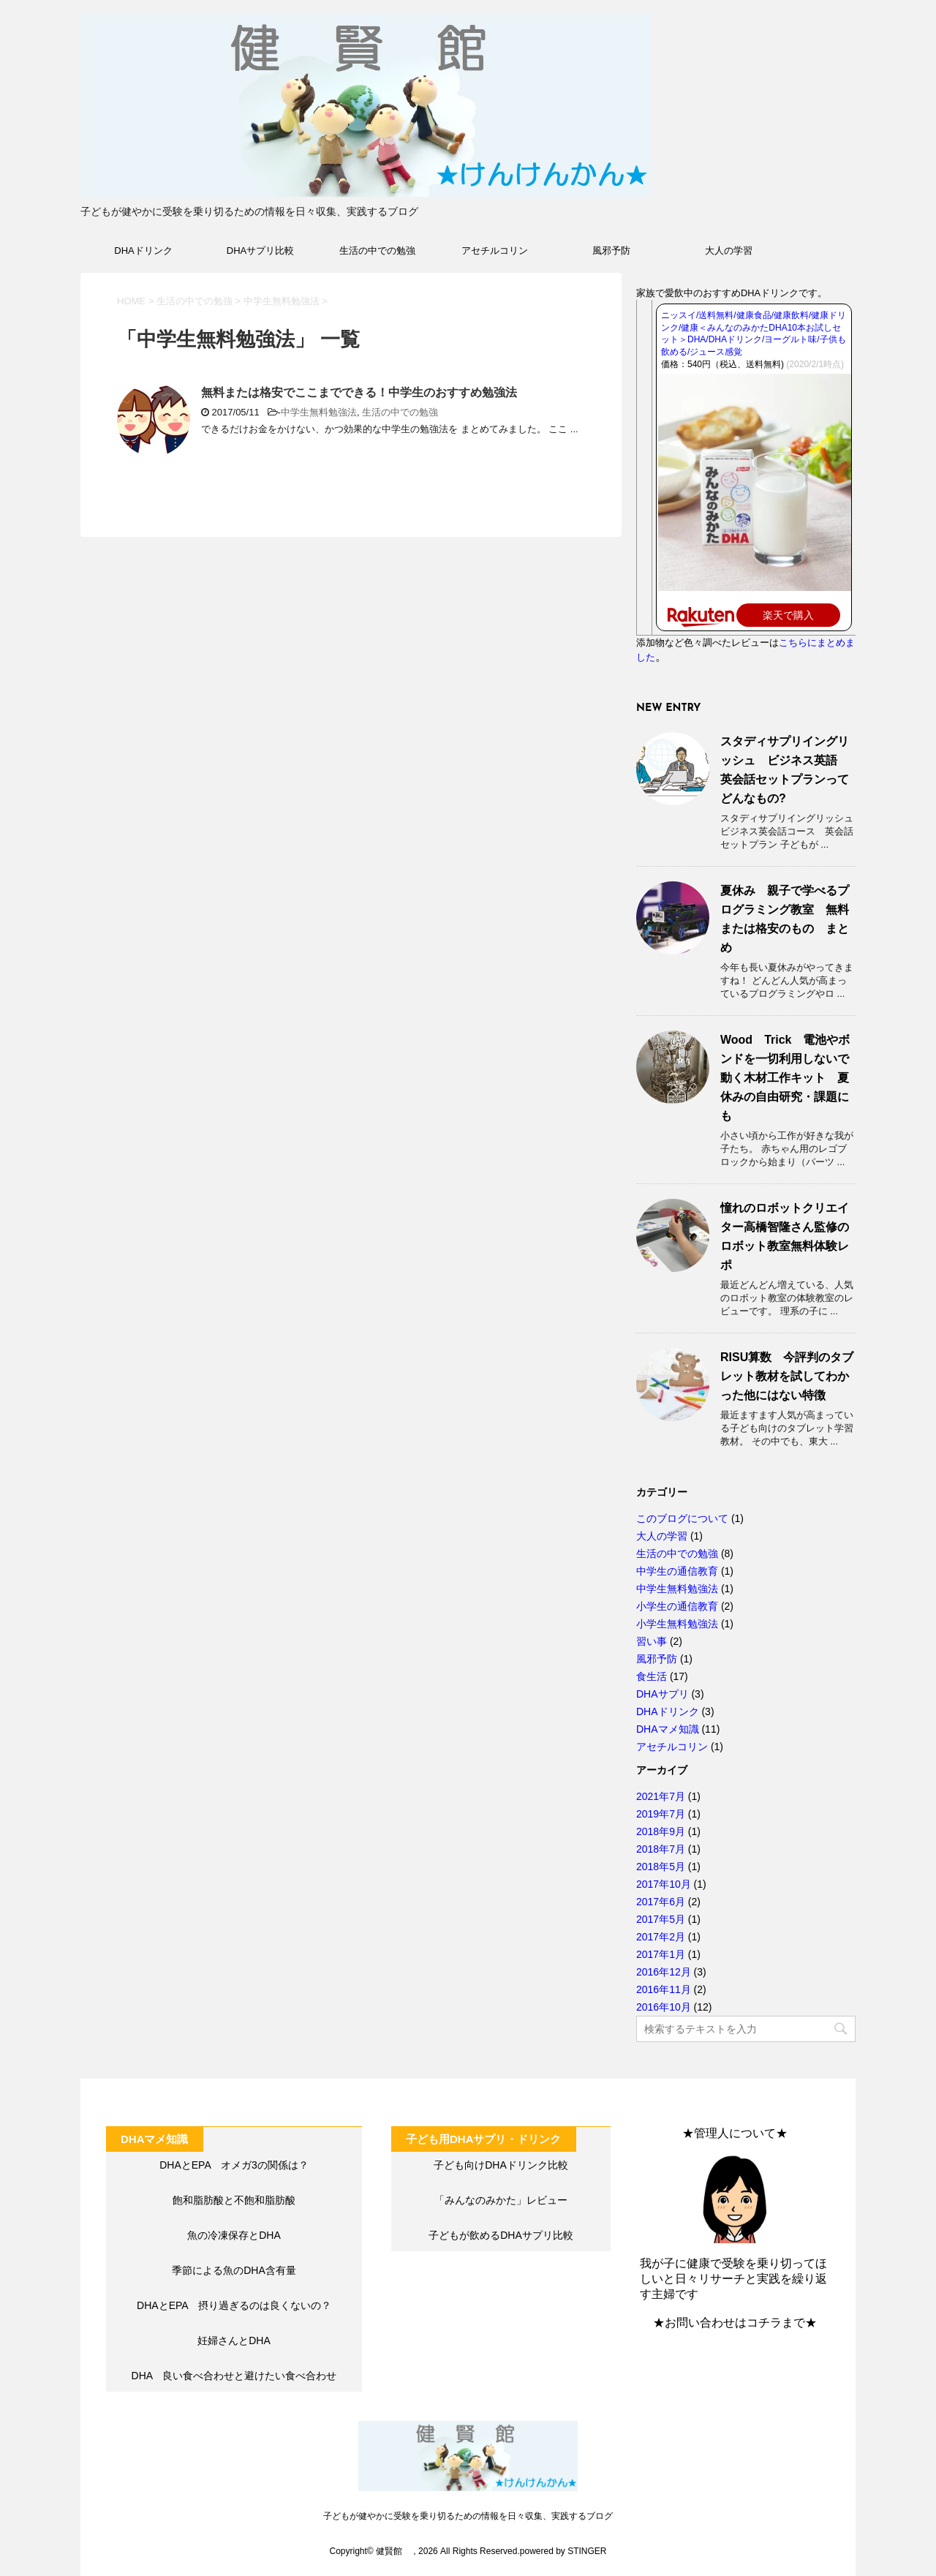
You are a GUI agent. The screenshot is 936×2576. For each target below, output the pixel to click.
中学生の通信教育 (677, 1571)
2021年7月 (660, 1796)
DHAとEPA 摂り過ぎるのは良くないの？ (234, 2305)
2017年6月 (660, 1901)
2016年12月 (663, 1972)
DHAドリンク (143, 250)
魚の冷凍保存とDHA (234, 2235)
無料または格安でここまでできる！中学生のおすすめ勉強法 (359, 392)
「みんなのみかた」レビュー (500, 2200)
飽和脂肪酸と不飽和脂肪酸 (234, 2200)
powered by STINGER (563, 2551)
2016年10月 (663, 2007)
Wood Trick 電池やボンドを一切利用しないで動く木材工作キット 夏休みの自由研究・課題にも (785, 1077)
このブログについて (682, 1518)
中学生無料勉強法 (319, 412)
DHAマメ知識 (667, 1729)
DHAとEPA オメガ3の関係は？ (234, 2165)
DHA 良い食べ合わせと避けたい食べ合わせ (234, 2375)
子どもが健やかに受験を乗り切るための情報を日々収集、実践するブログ (468, 2516)
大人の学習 (728, 250)
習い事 (651, 1641)
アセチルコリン (494, 250)
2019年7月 (660, 1814)
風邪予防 (611, 250)
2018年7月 (660, 1849)
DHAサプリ (662, 1694)
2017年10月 (663, 1884)
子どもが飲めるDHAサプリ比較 (501, 2235)
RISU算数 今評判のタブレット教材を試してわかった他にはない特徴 (786, 1376)
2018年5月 (660, 1866)
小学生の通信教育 (677, 1606)
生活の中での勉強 (377, 250)
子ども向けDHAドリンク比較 (501, 2165)
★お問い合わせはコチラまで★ (735, 2322)
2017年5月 (660, 1919)
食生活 (651, 1676)
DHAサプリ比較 (260, 250)
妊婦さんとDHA (234, 2340)
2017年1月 (660, 1954)
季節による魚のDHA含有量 (234, 2270)
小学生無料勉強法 (677, 1624)
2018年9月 (660, 1831)
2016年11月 (663, 1989)
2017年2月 (660, 1937)
